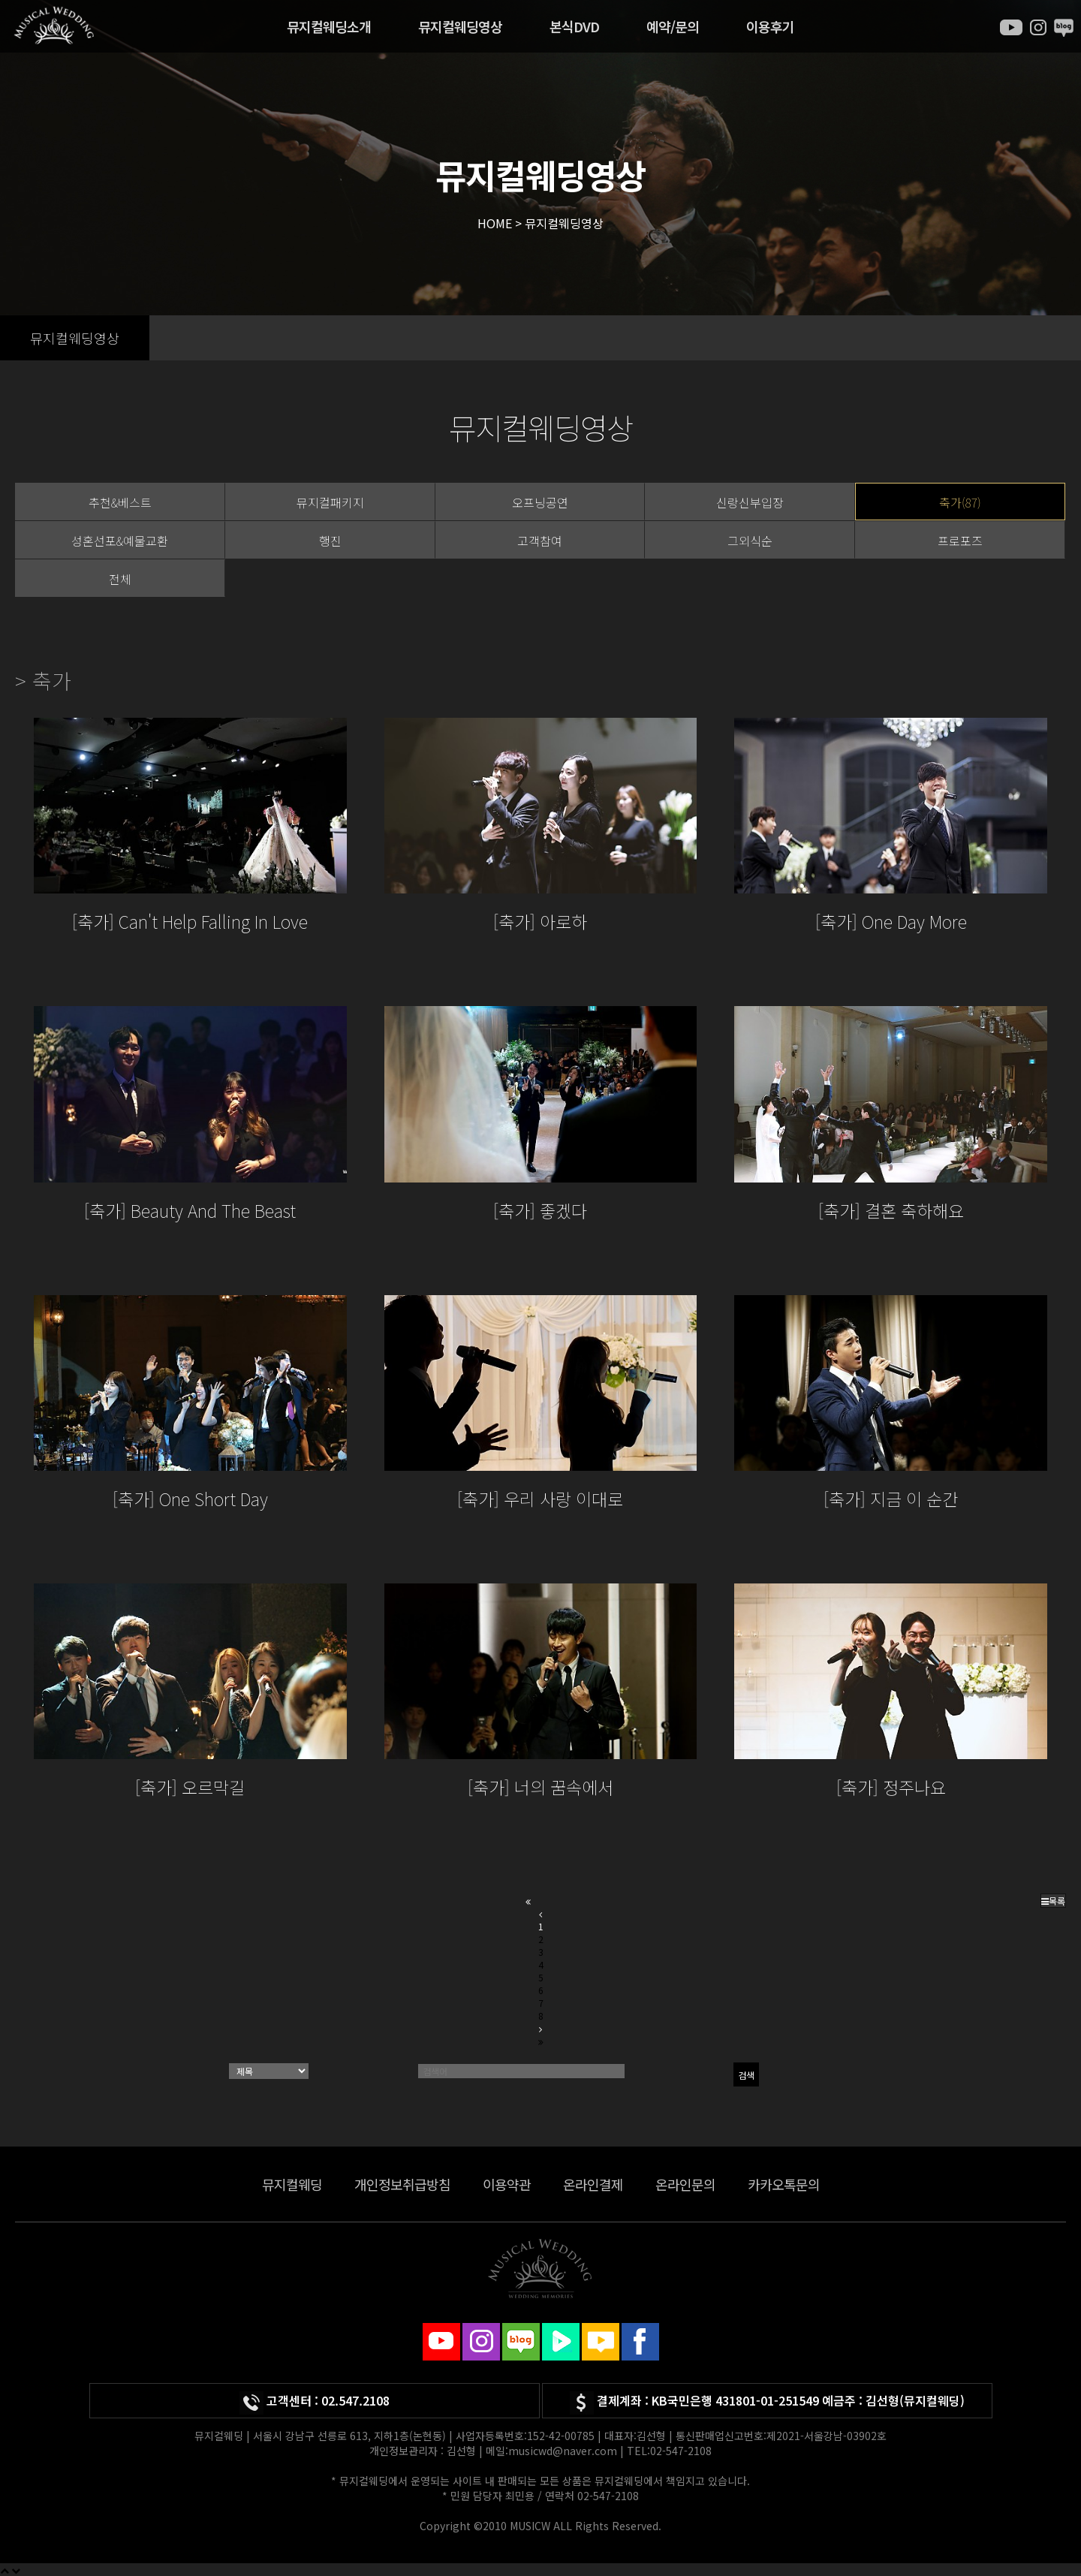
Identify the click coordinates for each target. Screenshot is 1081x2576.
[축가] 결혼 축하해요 (891, 1210)
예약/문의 (672, 26)
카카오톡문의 (784, 2184)
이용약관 (507, 2184)
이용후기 (770, 26)
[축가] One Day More (891, 921)
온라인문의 (685, 2184)
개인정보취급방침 (402, 2184)
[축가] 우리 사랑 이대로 (540, 1498)
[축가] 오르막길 (190, 1787)
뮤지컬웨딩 (292, 2184)
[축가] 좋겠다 (540, 1210)
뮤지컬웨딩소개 (329, 26)
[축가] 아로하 (540, 921)
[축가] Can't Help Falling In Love (190, 921)
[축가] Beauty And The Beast (190, 1210)
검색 (746, 2074)
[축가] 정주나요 (891, 1787)
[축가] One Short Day (190, 1498)
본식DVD (574, 26)
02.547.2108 (355, 2400)
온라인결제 (593, 2184)
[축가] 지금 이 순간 (891, 1498)
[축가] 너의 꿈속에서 (540, 1787)
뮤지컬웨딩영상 (460, 26)
